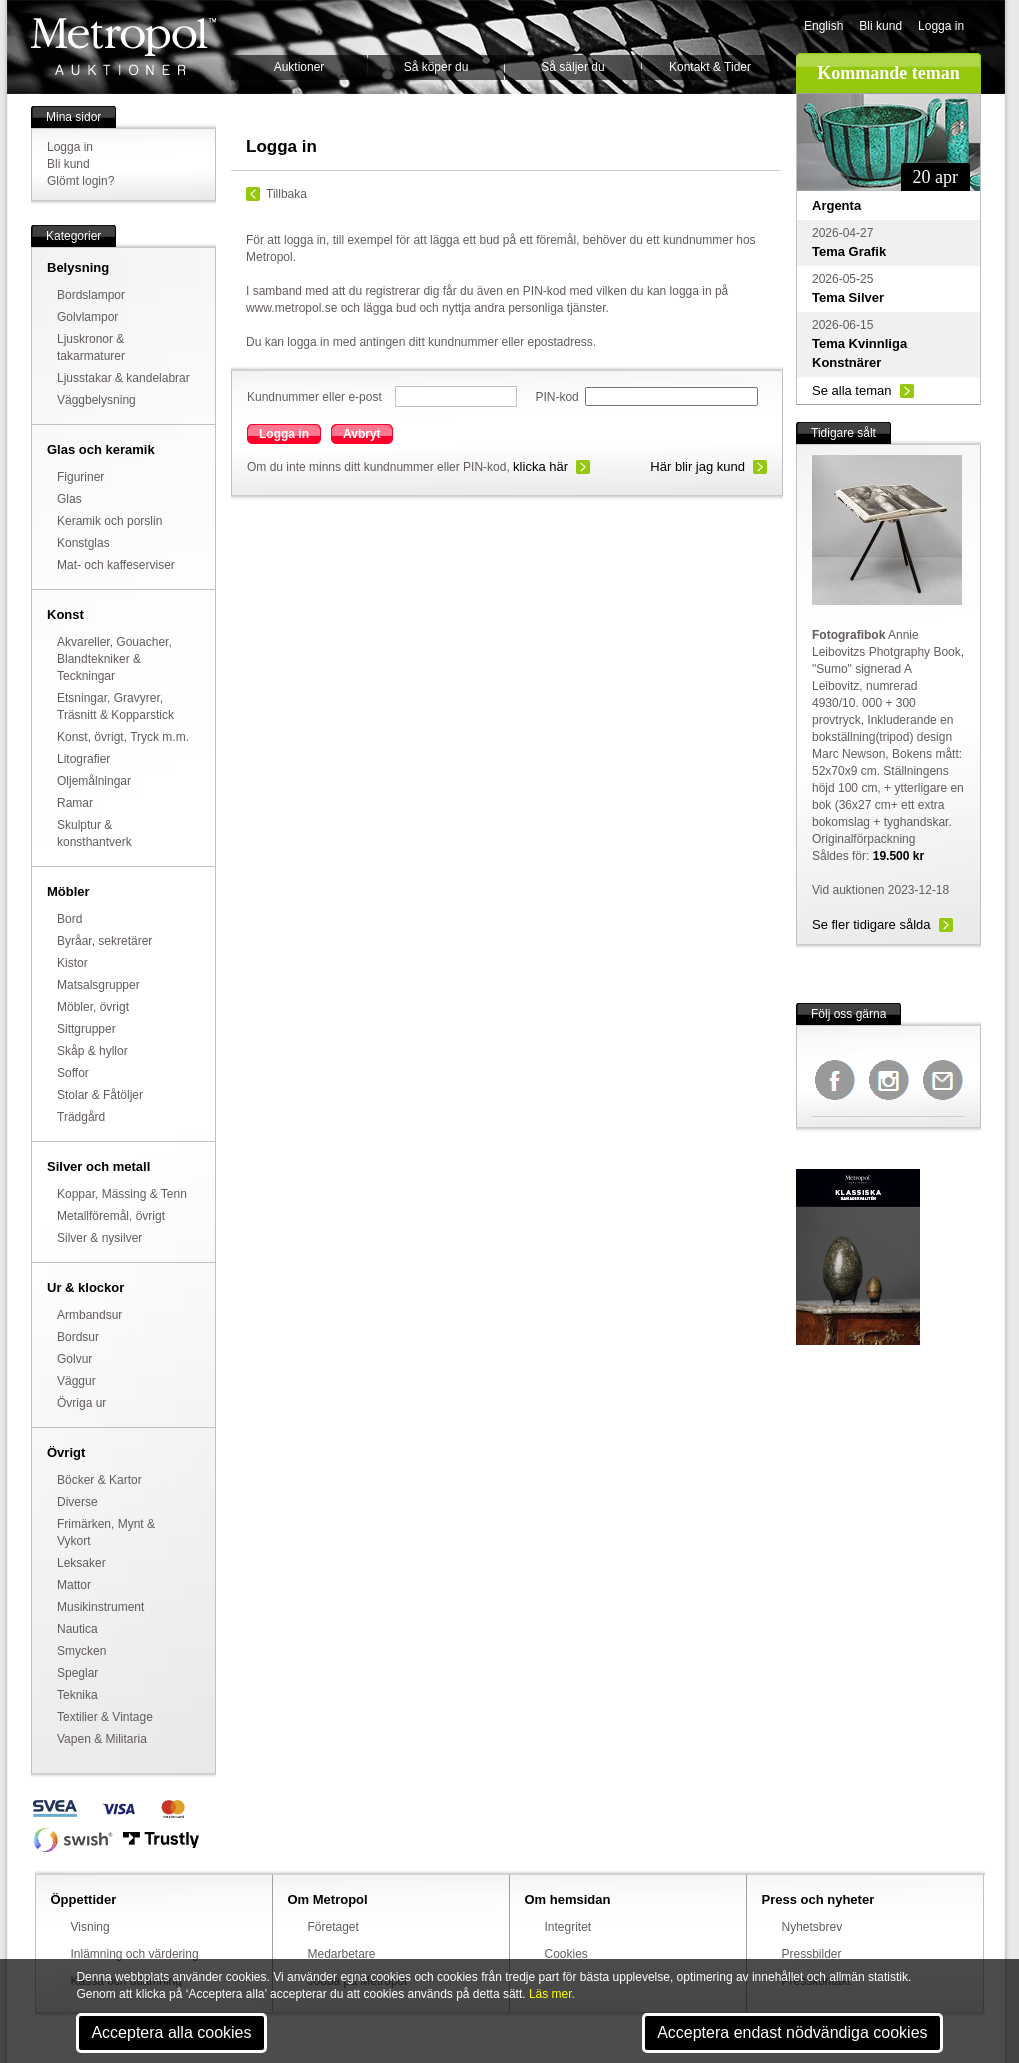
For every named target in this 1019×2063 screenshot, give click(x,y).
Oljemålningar (94, 781)
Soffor (73, 1073)
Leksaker (81, 1563)
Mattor (74, 1585)
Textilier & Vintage (105, 1717)
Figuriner (80, 477)
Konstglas (83, 543)
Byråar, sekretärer (104, 941)
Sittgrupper (86, 1029)
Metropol (123, 46)
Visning (90, 1927)
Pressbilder (812, 1954)
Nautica (77, 1629)
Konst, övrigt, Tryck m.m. (123, 737)
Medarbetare (342, 1954)
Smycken (81, 1651)
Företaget (333, 1927)
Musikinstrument (100, 1607)
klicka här (540, 466)
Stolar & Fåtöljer (100, 1095)
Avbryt (362, 434)
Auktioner (299, 67)
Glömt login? (80, 181)
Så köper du (436, 67)
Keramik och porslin (109, 521)
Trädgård (81, 1117)
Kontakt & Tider (710, 67)
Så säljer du (572, 67)
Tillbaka (286, 194)
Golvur (74, 1359)
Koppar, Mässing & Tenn (122, 1194)
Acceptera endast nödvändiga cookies (792, 2032)
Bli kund (880, 26)
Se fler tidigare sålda (871, 924)
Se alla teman (852, 390)
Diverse (77, 1502)
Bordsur (78, 1337)
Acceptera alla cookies (171, 2032)
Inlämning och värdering (135, 1954)
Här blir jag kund (697, 466)
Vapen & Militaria (102, 1739)
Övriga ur (81, 1403)
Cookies (566, 1954)
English (823, 26)
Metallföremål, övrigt (111, 1216)
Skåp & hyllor (92, 1051)
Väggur (76, 1381)
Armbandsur (89, 1315)
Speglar (77, 1673)
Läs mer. (552, 1994)
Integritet (568, 1927)
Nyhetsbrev (812, 1927)
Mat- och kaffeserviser (116, 565)
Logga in (941, 26)
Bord (69, 919)
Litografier (83, 759)
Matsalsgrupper (98, 985)
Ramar (75, 803)
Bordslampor (91, 295)
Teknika (77, 1695)
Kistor (72, 963)
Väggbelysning (96, 400)
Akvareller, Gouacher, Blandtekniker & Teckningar (114, 659)
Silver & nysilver (99, 1238)
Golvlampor (87, 317)
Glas (69, 499)
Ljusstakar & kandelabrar (123, 378)
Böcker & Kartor (99, 1480)
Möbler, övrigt (93, 1007)
